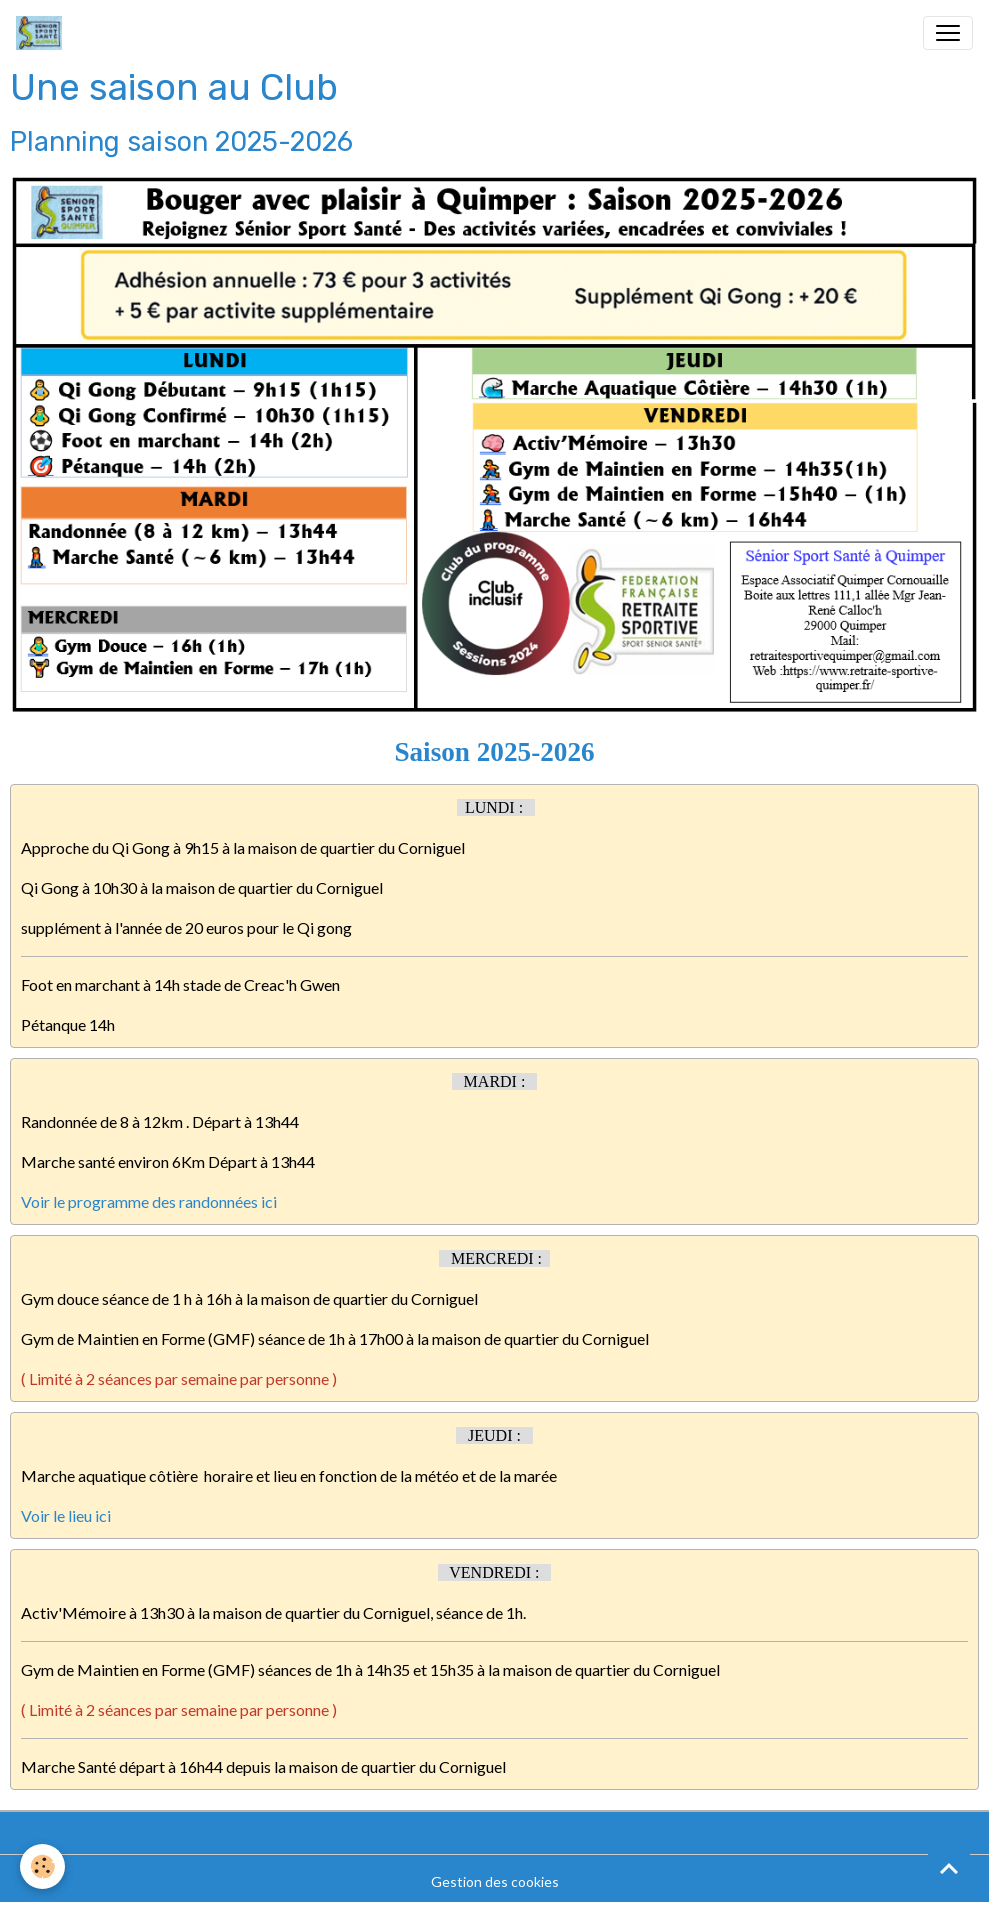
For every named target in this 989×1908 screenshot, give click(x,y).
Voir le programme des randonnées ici (149, 1201)
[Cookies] (42, 1866)
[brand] (43, 33)
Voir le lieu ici (66, 1515)
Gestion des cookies (495, 1881)
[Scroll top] (949, 1868)
